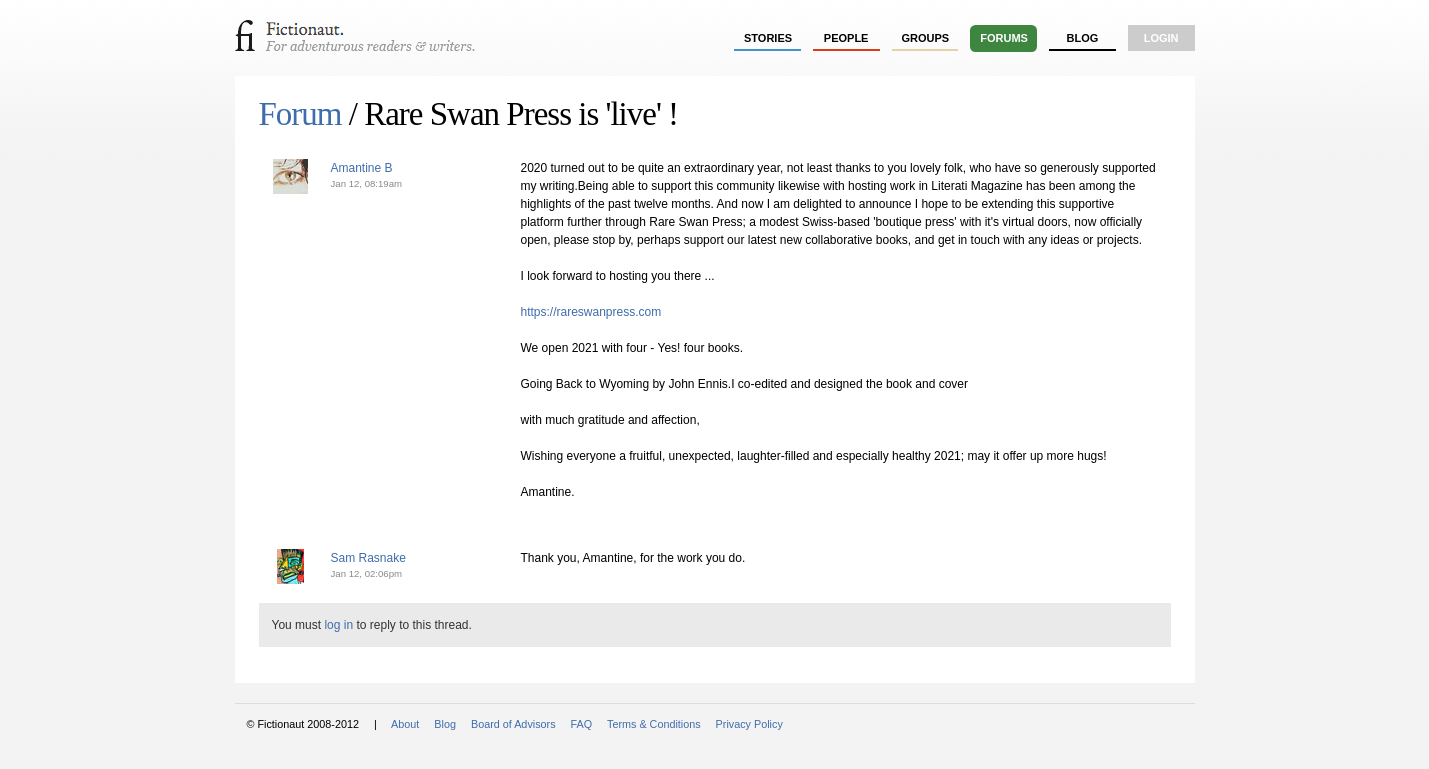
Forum (300, 114)
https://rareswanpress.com (591, 312)
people (846, 38)
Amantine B (362, 168)
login (1161, 38)
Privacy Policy (749, 724)
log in (338, 625)
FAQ (582, 724)
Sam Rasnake (368, 558)
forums (1004, 38)
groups (926, 38)
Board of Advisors (513, 724)
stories (768, 38)
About (405, 724)
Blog (1082, 38)
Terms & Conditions (654, 724)
